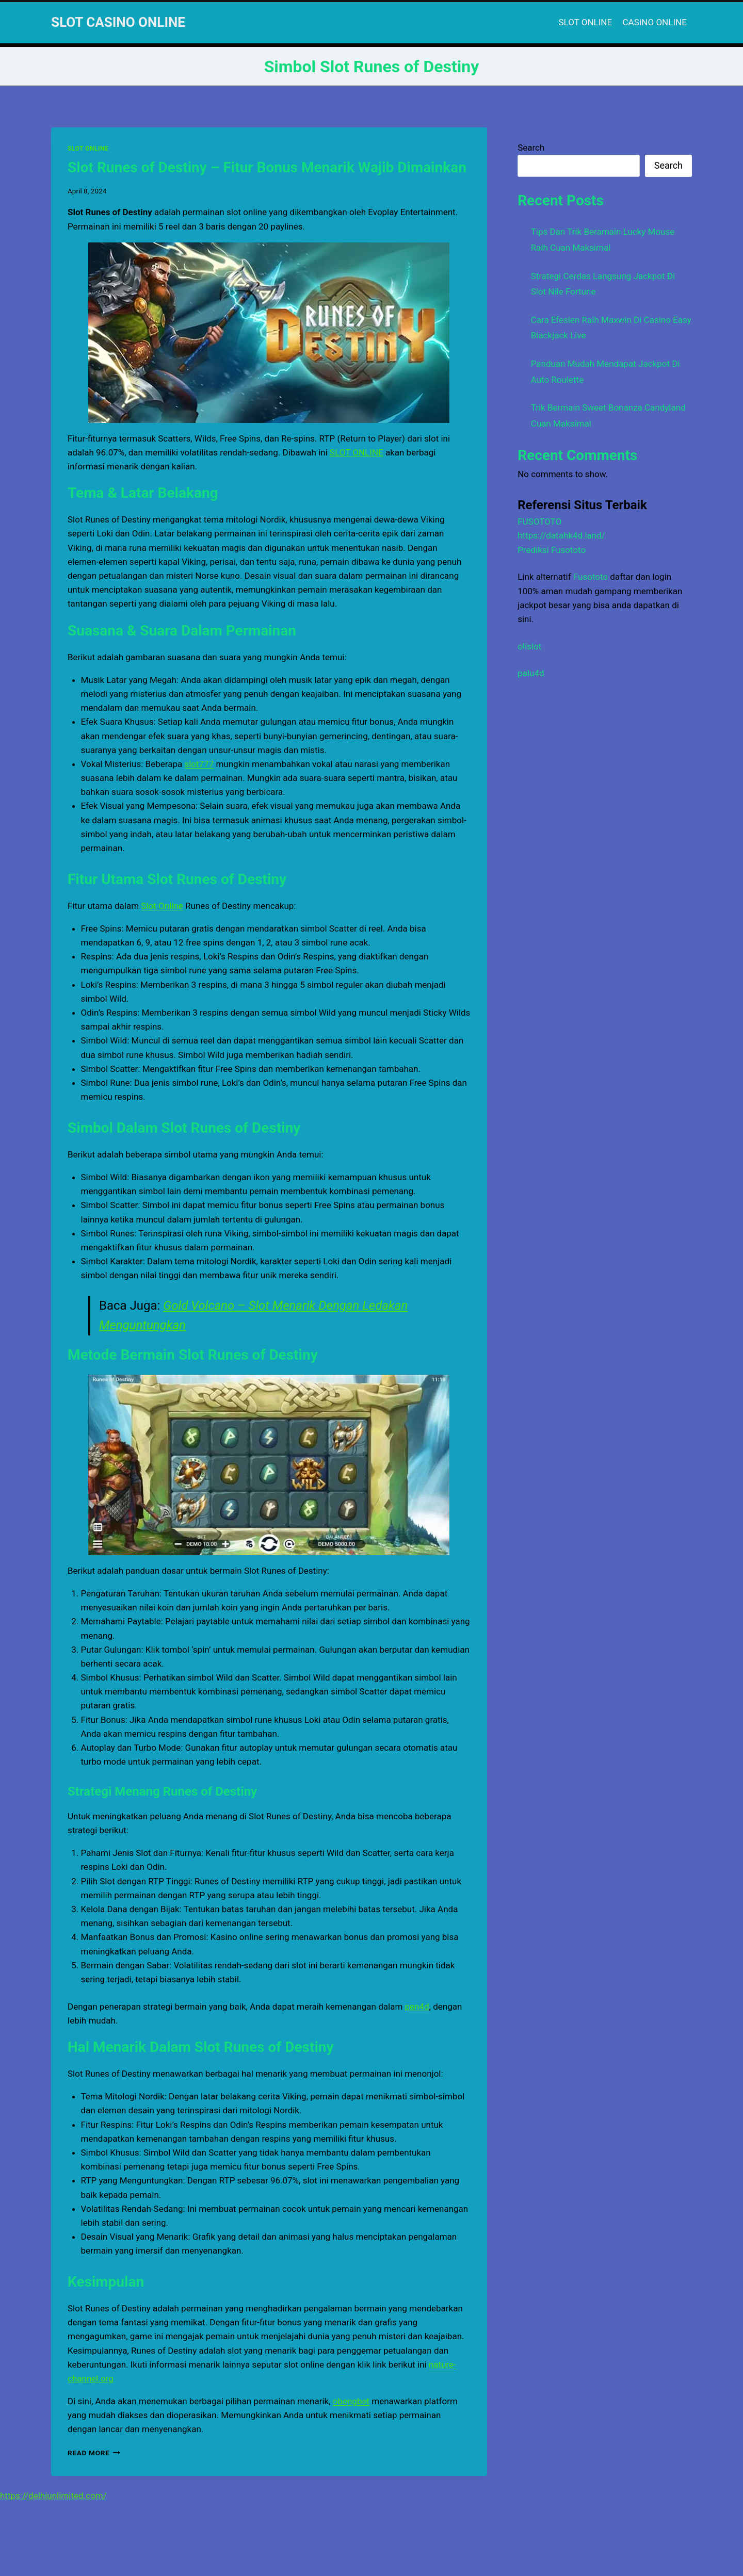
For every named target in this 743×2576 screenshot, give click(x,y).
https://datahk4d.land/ (561, 535)
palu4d (531, 673)
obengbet (351, 2401)
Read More (94, 2453)
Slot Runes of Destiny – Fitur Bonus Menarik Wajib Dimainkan (267, 167)
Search (531, 147)
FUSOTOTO (539, 521)
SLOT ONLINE (585, 22)
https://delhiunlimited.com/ (53, 2495)
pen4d (417, 2006)
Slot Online (162, 906)
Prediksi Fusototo (552, 550)
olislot (529, 646)
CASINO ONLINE (655, 22)
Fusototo (590, 577)
